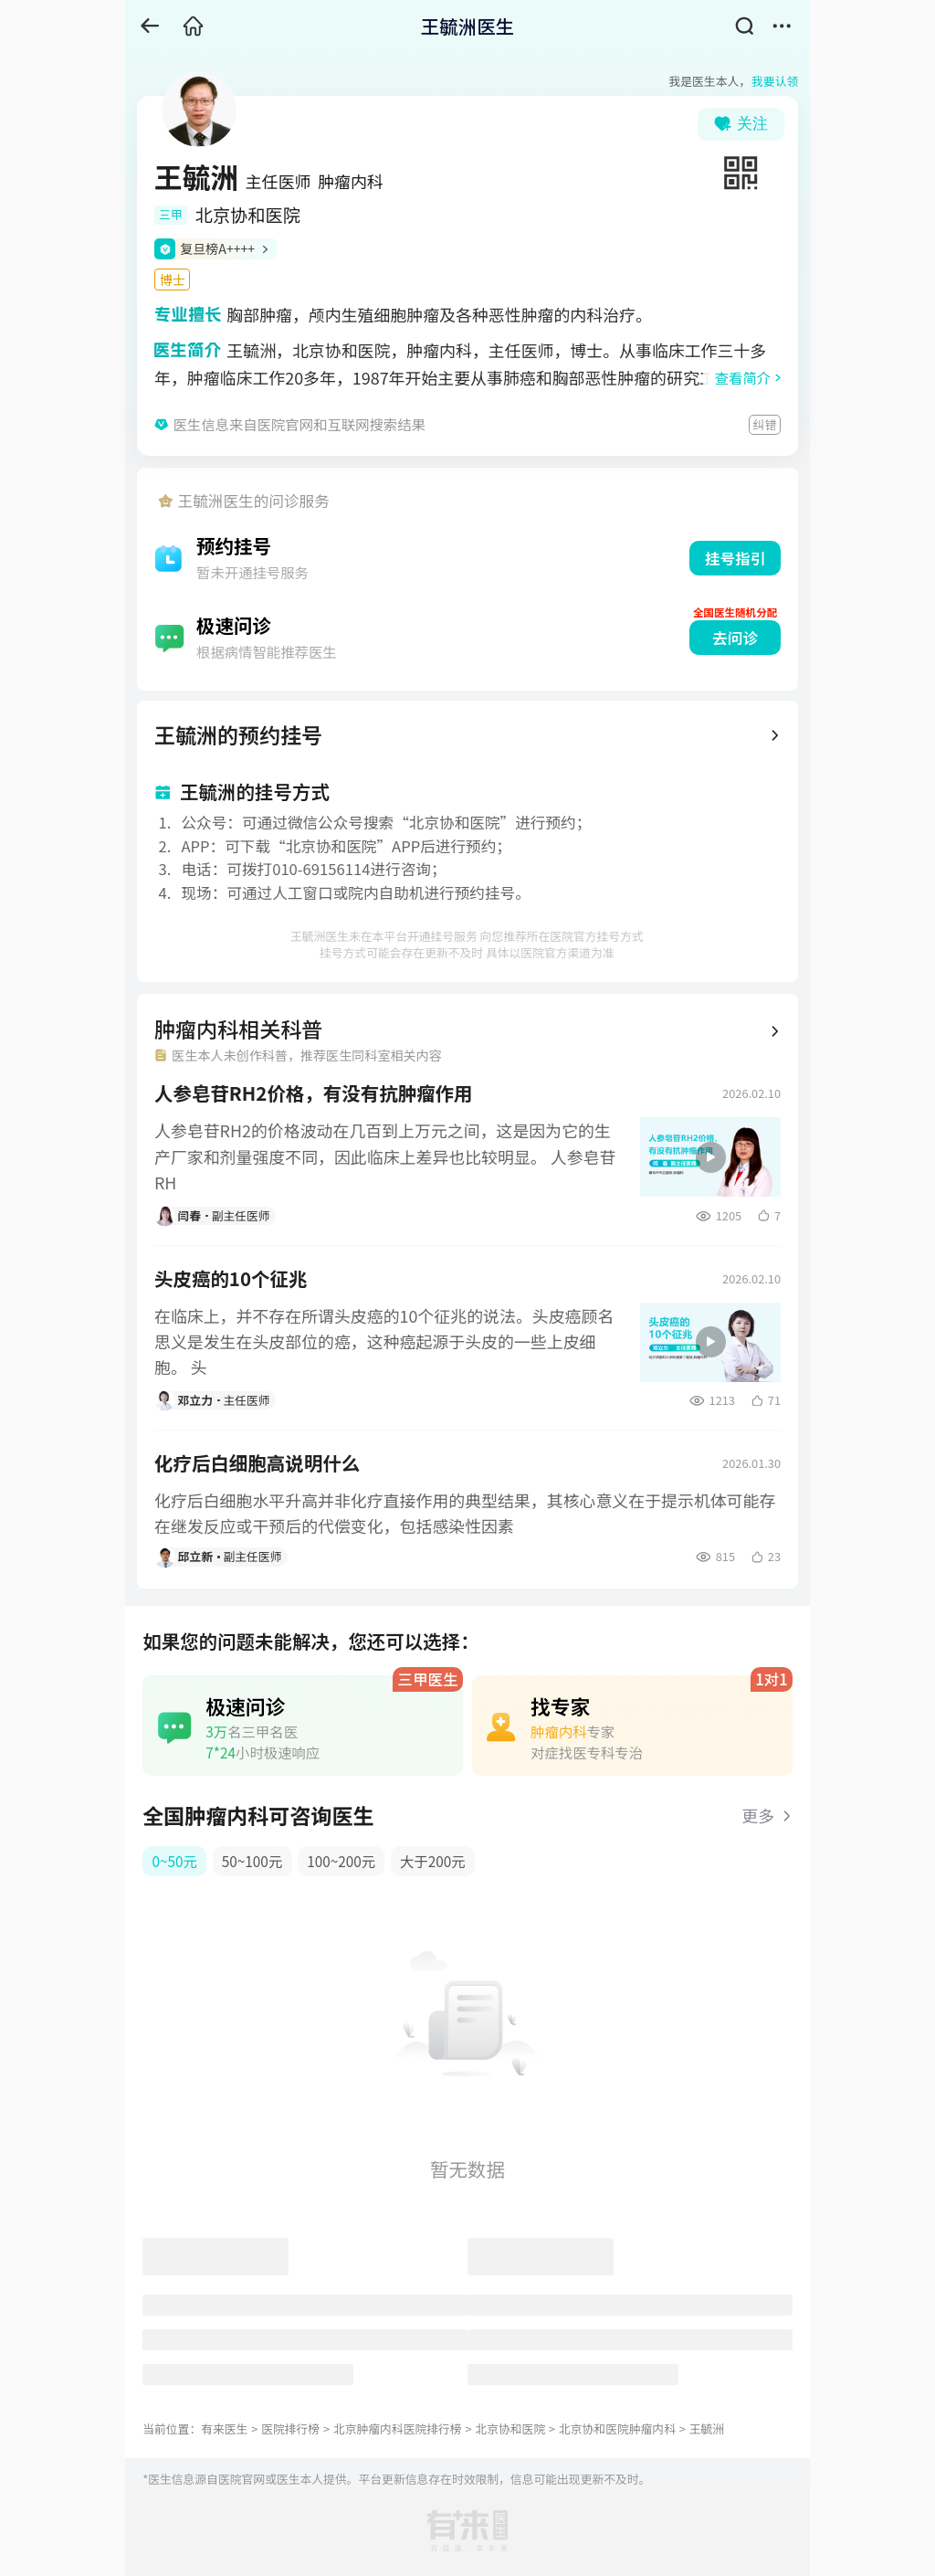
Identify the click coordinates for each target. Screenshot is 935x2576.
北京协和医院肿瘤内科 (617, 2428)
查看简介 (743, 377)
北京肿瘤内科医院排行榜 (397, 2428)
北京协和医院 (510, 2428)
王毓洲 (706, 2428)
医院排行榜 (290, 2428)
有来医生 (224, 2428)
